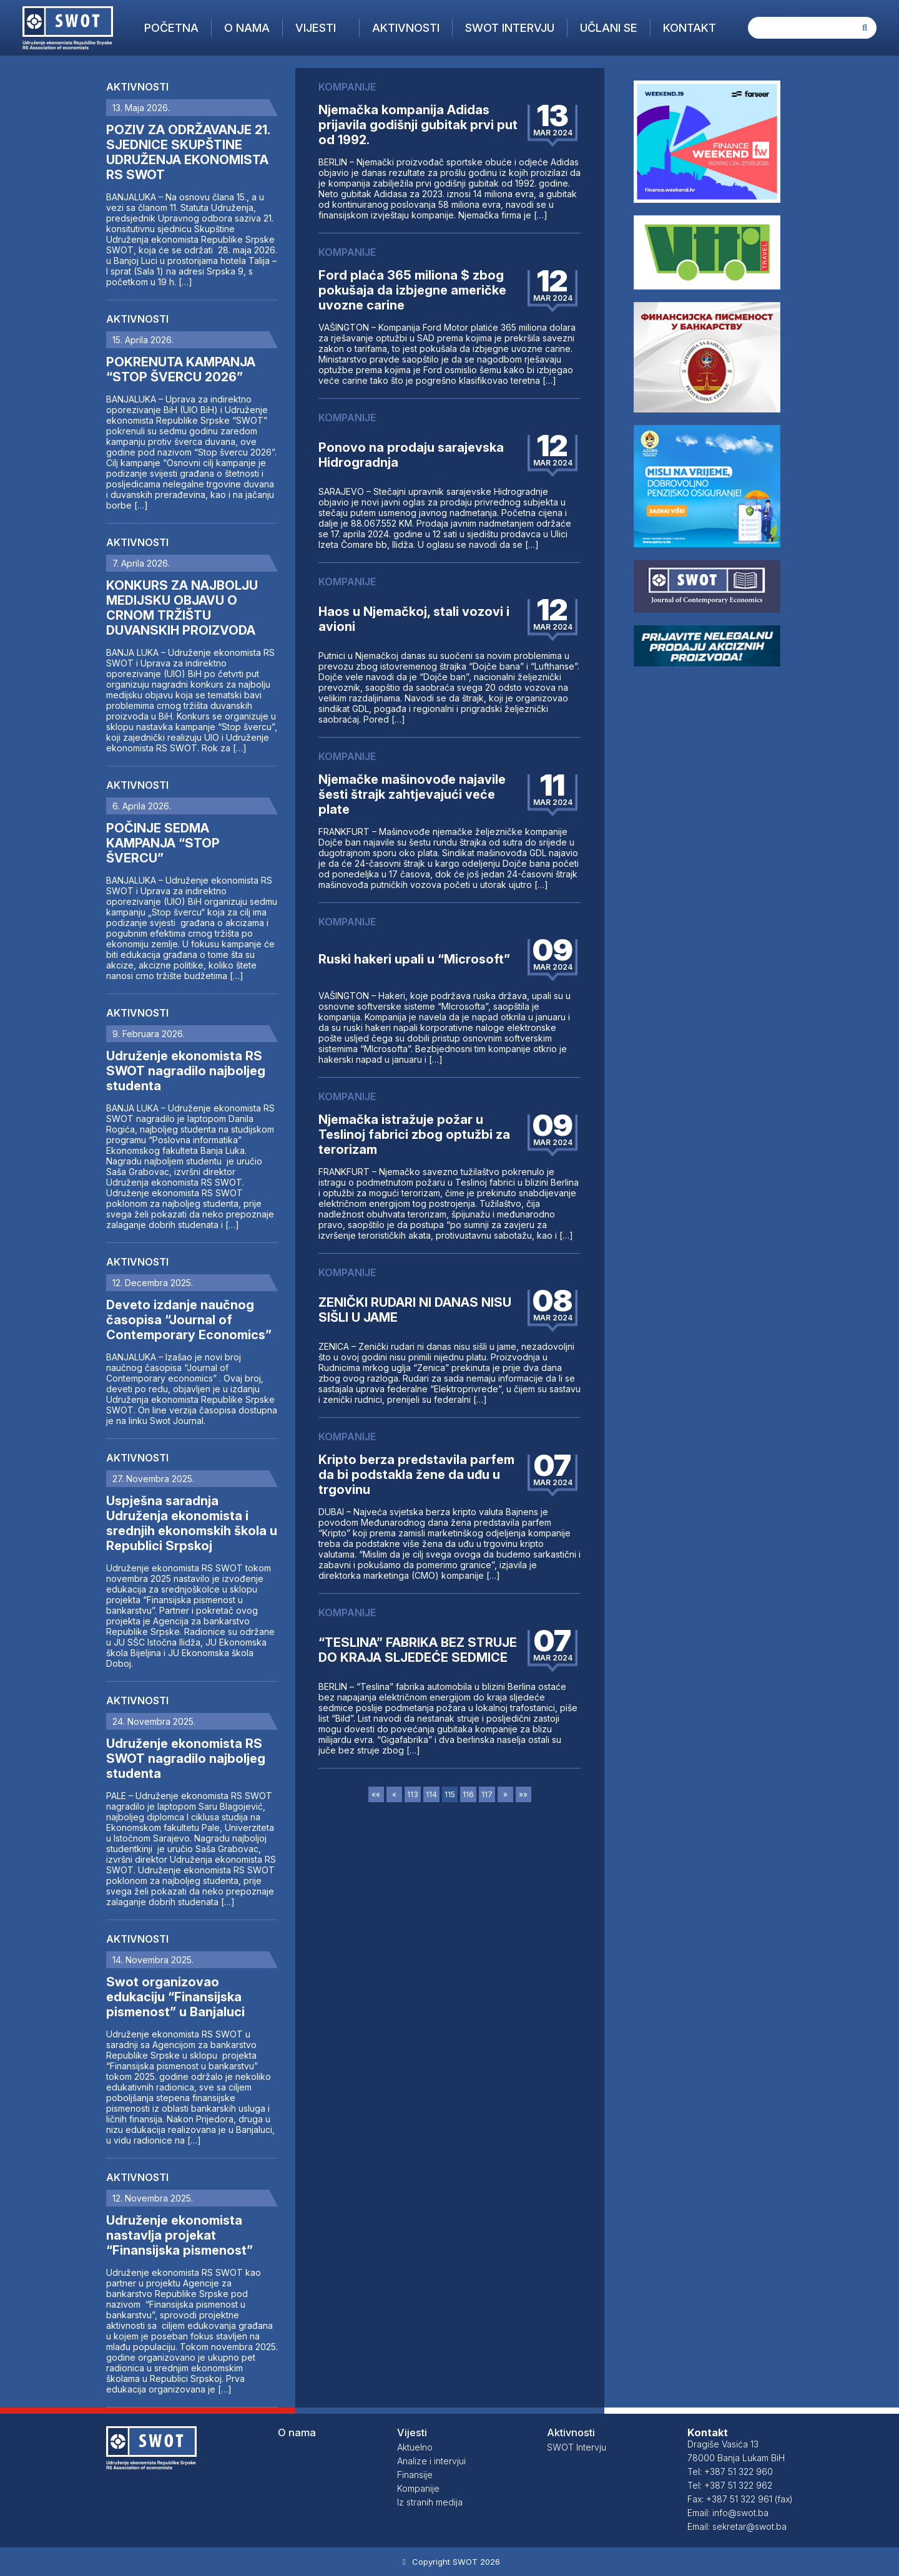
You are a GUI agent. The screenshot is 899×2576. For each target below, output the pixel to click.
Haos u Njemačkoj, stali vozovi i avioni (413, 619)
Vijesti (315, 27)
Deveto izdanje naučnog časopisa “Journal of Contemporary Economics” (189, 1319)
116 (468, 1794)
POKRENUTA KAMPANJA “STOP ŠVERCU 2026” (180, 369)
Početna (171, 27)
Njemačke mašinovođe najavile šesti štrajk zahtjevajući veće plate (412, 794)
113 (412, 1794)
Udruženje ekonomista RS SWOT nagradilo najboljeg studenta (185, 1070)
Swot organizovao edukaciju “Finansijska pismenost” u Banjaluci (175, 1996)
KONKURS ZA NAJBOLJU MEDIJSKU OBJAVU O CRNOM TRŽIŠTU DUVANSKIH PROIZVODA (182, 608)
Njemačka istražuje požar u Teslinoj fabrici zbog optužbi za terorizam (414, 1134)
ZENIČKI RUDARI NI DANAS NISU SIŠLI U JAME (414, 1310)
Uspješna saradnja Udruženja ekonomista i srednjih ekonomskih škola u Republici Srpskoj (191, 1523)
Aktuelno (415, 2447)
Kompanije (418, 2488)
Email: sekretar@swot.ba (737, 2526)
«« (375, 1794)
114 (431, 1794)
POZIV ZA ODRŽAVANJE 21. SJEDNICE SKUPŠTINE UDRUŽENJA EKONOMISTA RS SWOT (188, 152)
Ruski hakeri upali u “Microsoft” (414, 959)
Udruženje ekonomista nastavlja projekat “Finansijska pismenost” (179, 2235)
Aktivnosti (406, 27)
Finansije (415, 2474)
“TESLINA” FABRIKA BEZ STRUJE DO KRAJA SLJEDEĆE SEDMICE (417, 1650)
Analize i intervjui (431, 2461)
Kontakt (689, 27)
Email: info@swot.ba (728, 2512)
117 (487, 1794)
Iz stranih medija (430, 2502)
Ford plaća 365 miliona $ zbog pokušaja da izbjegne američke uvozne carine (412, 290)
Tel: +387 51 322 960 (730, 2471)
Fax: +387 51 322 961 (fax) (740, 2499)
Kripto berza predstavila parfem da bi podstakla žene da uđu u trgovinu (416, 1474)
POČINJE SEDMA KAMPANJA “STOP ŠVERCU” (163, 843)
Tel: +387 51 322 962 (729, 2485)
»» (523, 1794)
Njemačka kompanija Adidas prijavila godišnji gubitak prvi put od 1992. (418, 124)
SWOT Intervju (509, 27)
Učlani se (608, 27)
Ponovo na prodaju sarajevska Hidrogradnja (411, 455)
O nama (247, 27)
